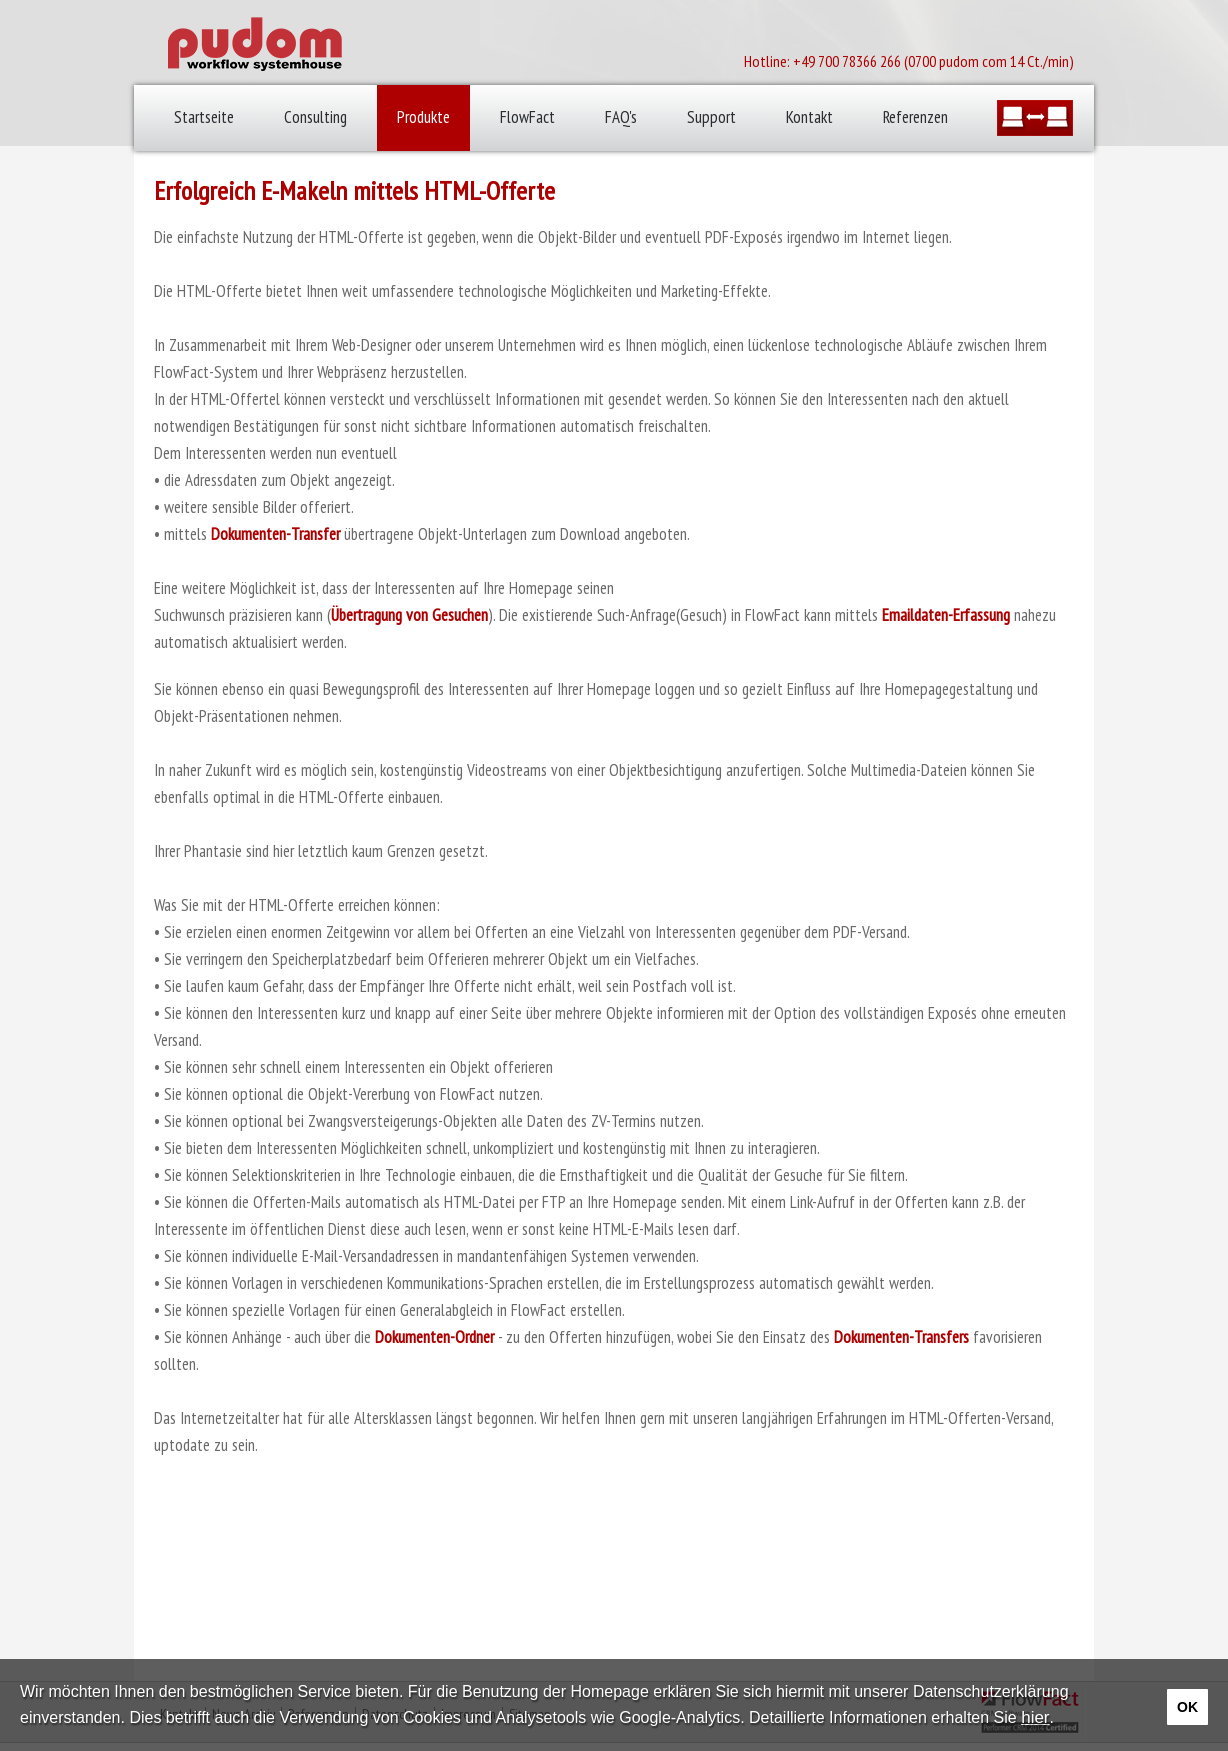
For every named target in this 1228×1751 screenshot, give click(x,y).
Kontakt (809, 117)
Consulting (315, 117)
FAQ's (621, 117)
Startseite (204, 117)
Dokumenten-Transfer (275, 534)
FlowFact (527, 117)
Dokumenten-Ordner (434, 1337)
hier (1035, 1717)
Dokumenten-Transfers (901, 1337)
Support (711, 117)
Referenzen (915, 117)
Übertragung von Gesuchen (409, 615)
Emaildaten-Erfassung (946, 615)
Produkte (423, 117)
